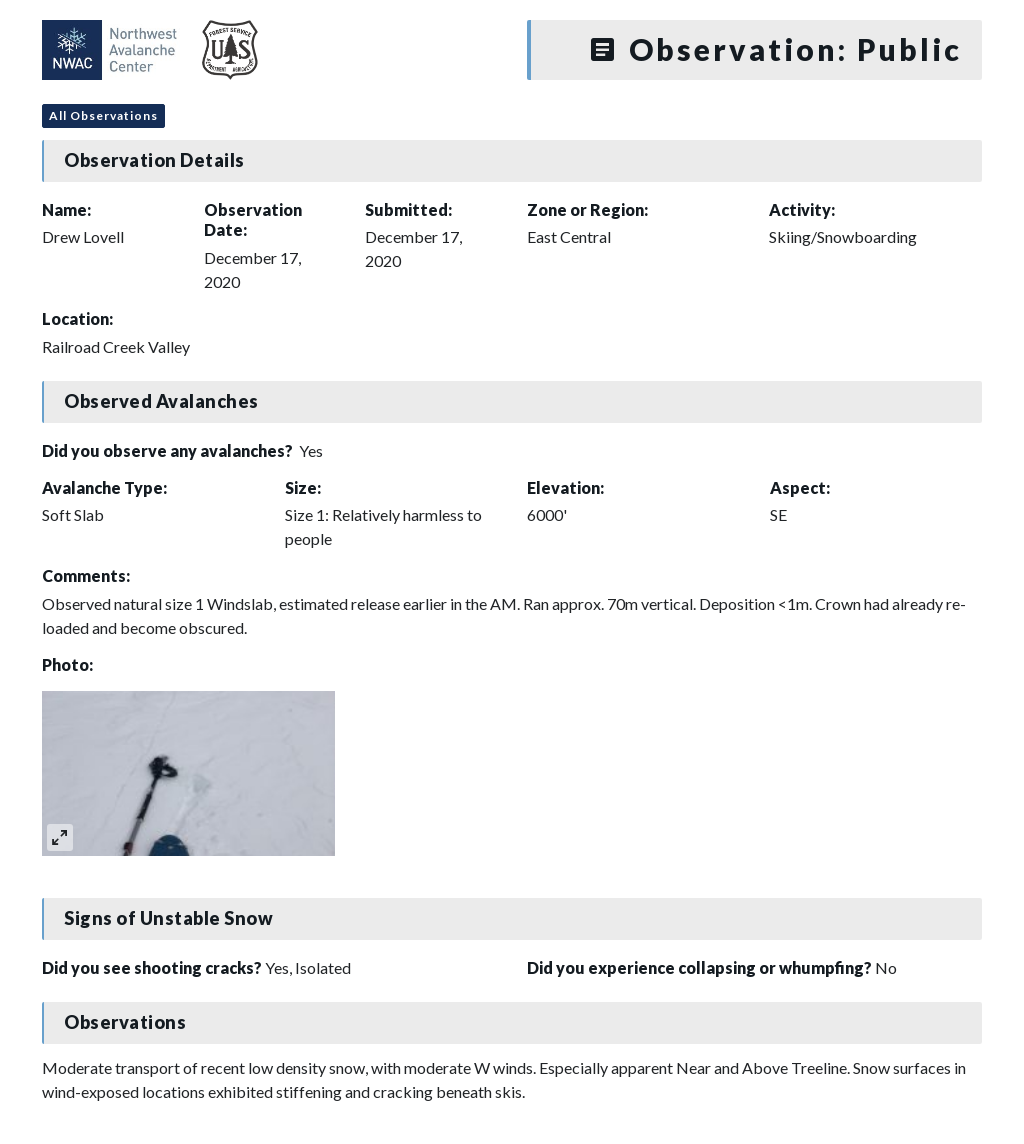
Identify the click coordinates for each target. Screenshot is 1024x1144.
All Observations (103, 115)
